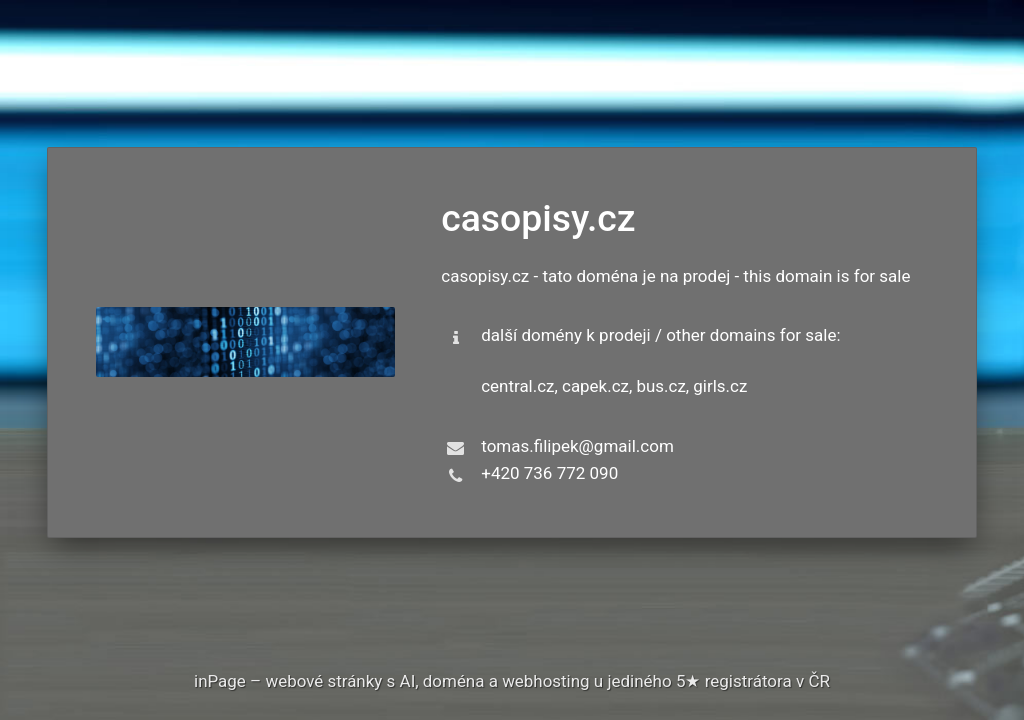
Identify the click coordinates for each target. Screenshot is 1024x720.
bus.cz (662, 386)
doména (454, 681)
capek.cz (595, 386)
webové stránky (323, 681)
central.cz (518, 386)
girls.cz (721, 386)
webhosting (546, 681)
